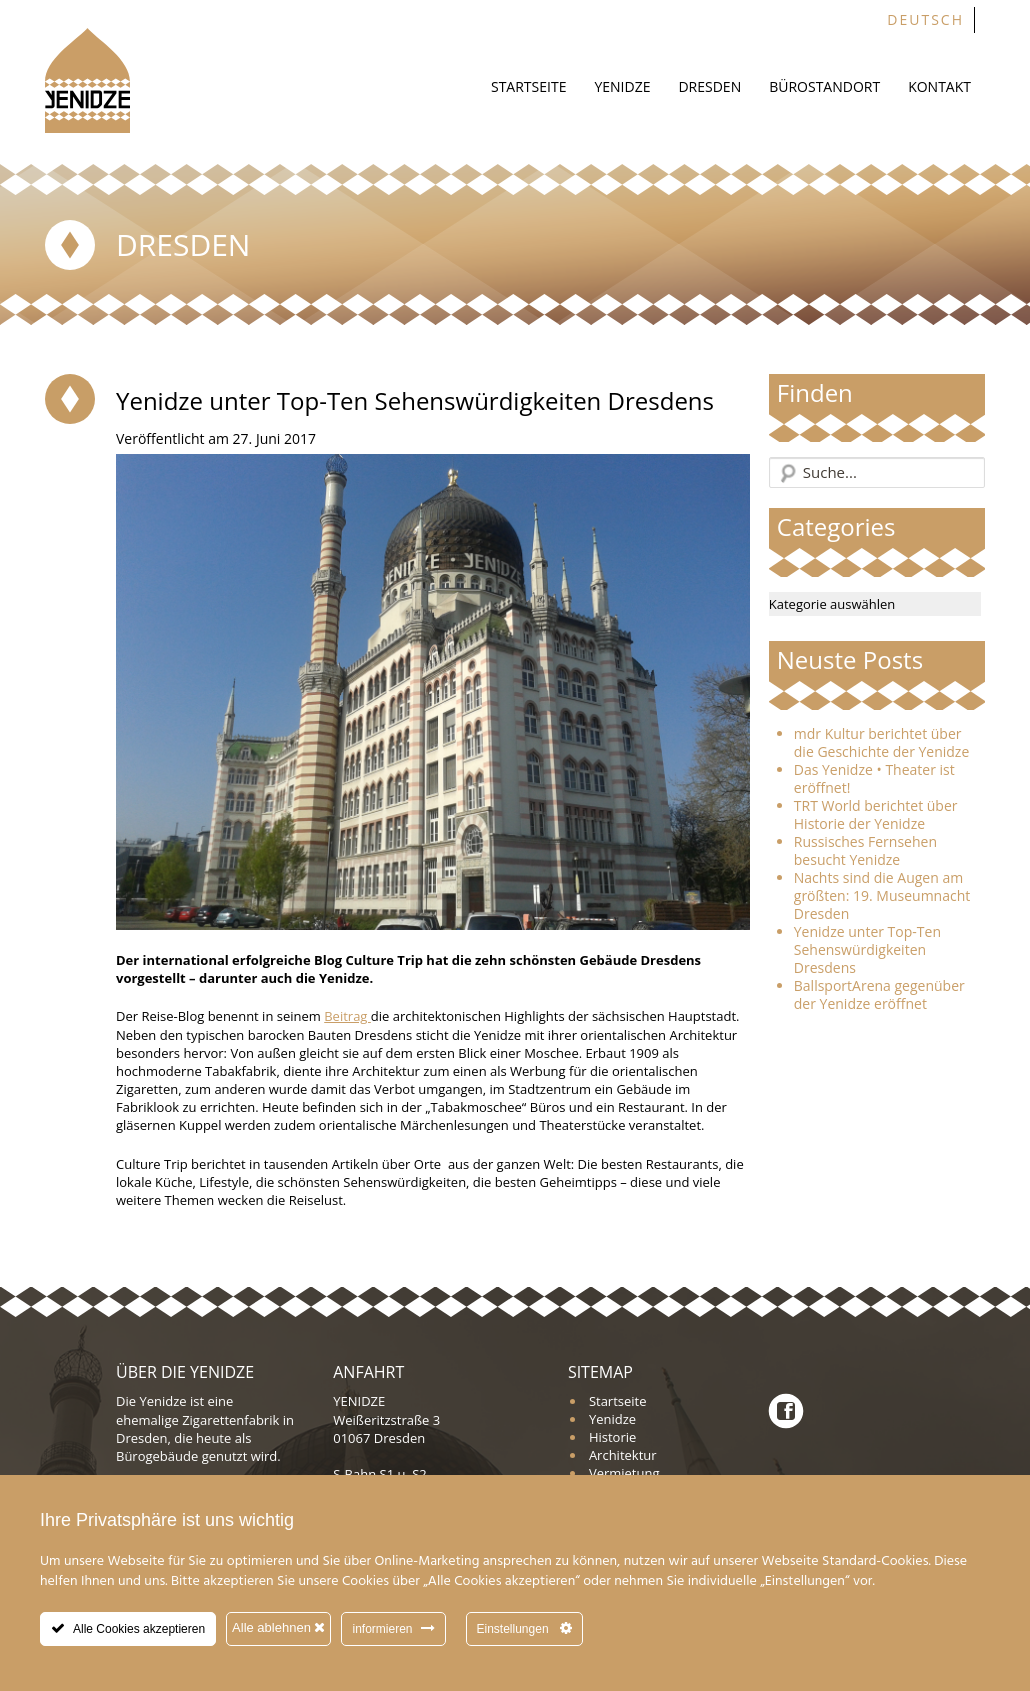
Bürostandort (824, 86)
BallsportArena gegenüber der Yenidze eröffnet (879, 995)
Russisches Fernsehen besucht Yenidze (865, 851)
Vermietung (624, 1473)
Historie (612, 1437)
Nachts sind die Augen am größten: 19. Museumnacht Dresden (882, 896)
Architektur (623, 1455)
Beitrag (347, 1016)
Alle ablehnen (278, 1627)
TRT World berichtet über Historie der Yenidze (876, 815)
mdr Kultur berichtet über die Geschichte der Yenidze (882, 743)
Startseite (528, 86)
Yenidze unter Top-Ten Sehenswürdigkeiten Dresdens (867, 950)
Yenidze (622, 86)
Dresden (709, 86)
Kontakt (939, 86)
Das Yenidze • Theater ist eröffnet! (874, 779)
